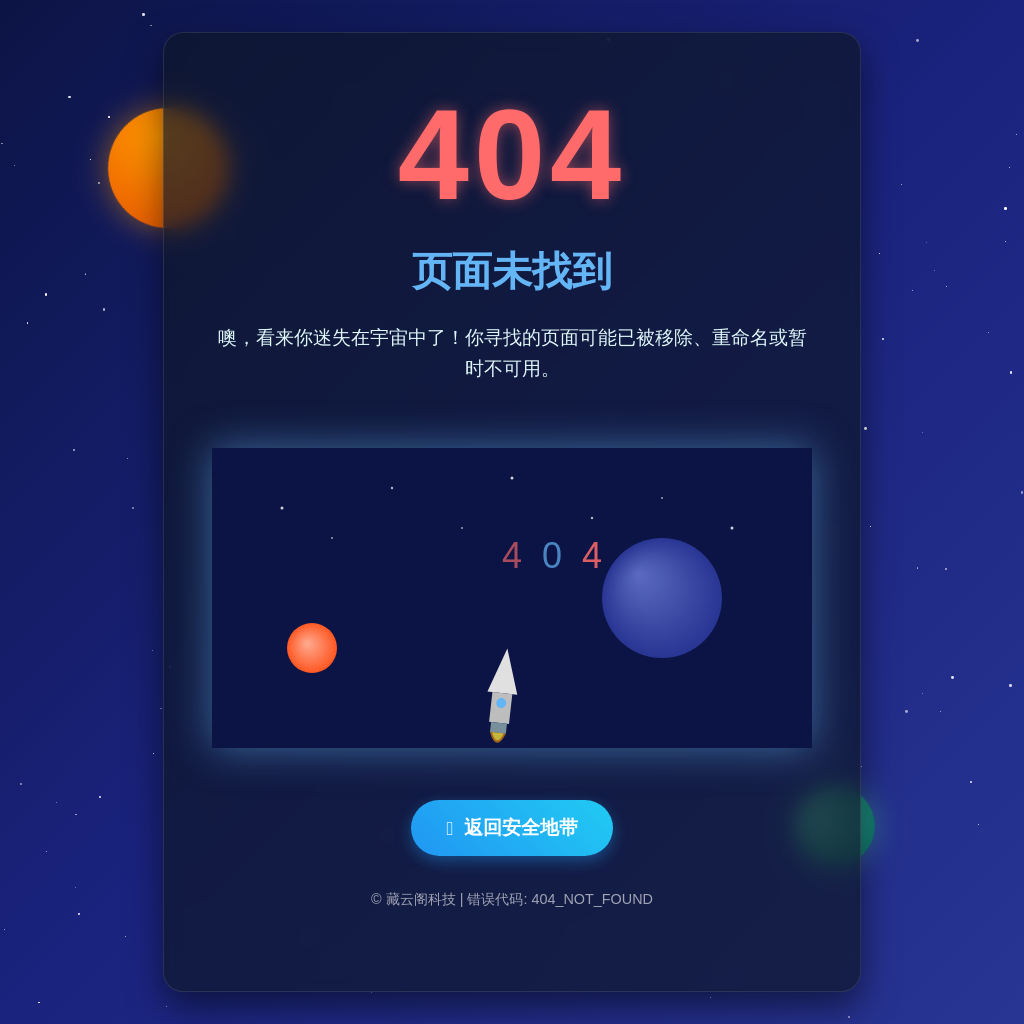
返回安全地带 (511, 827)
